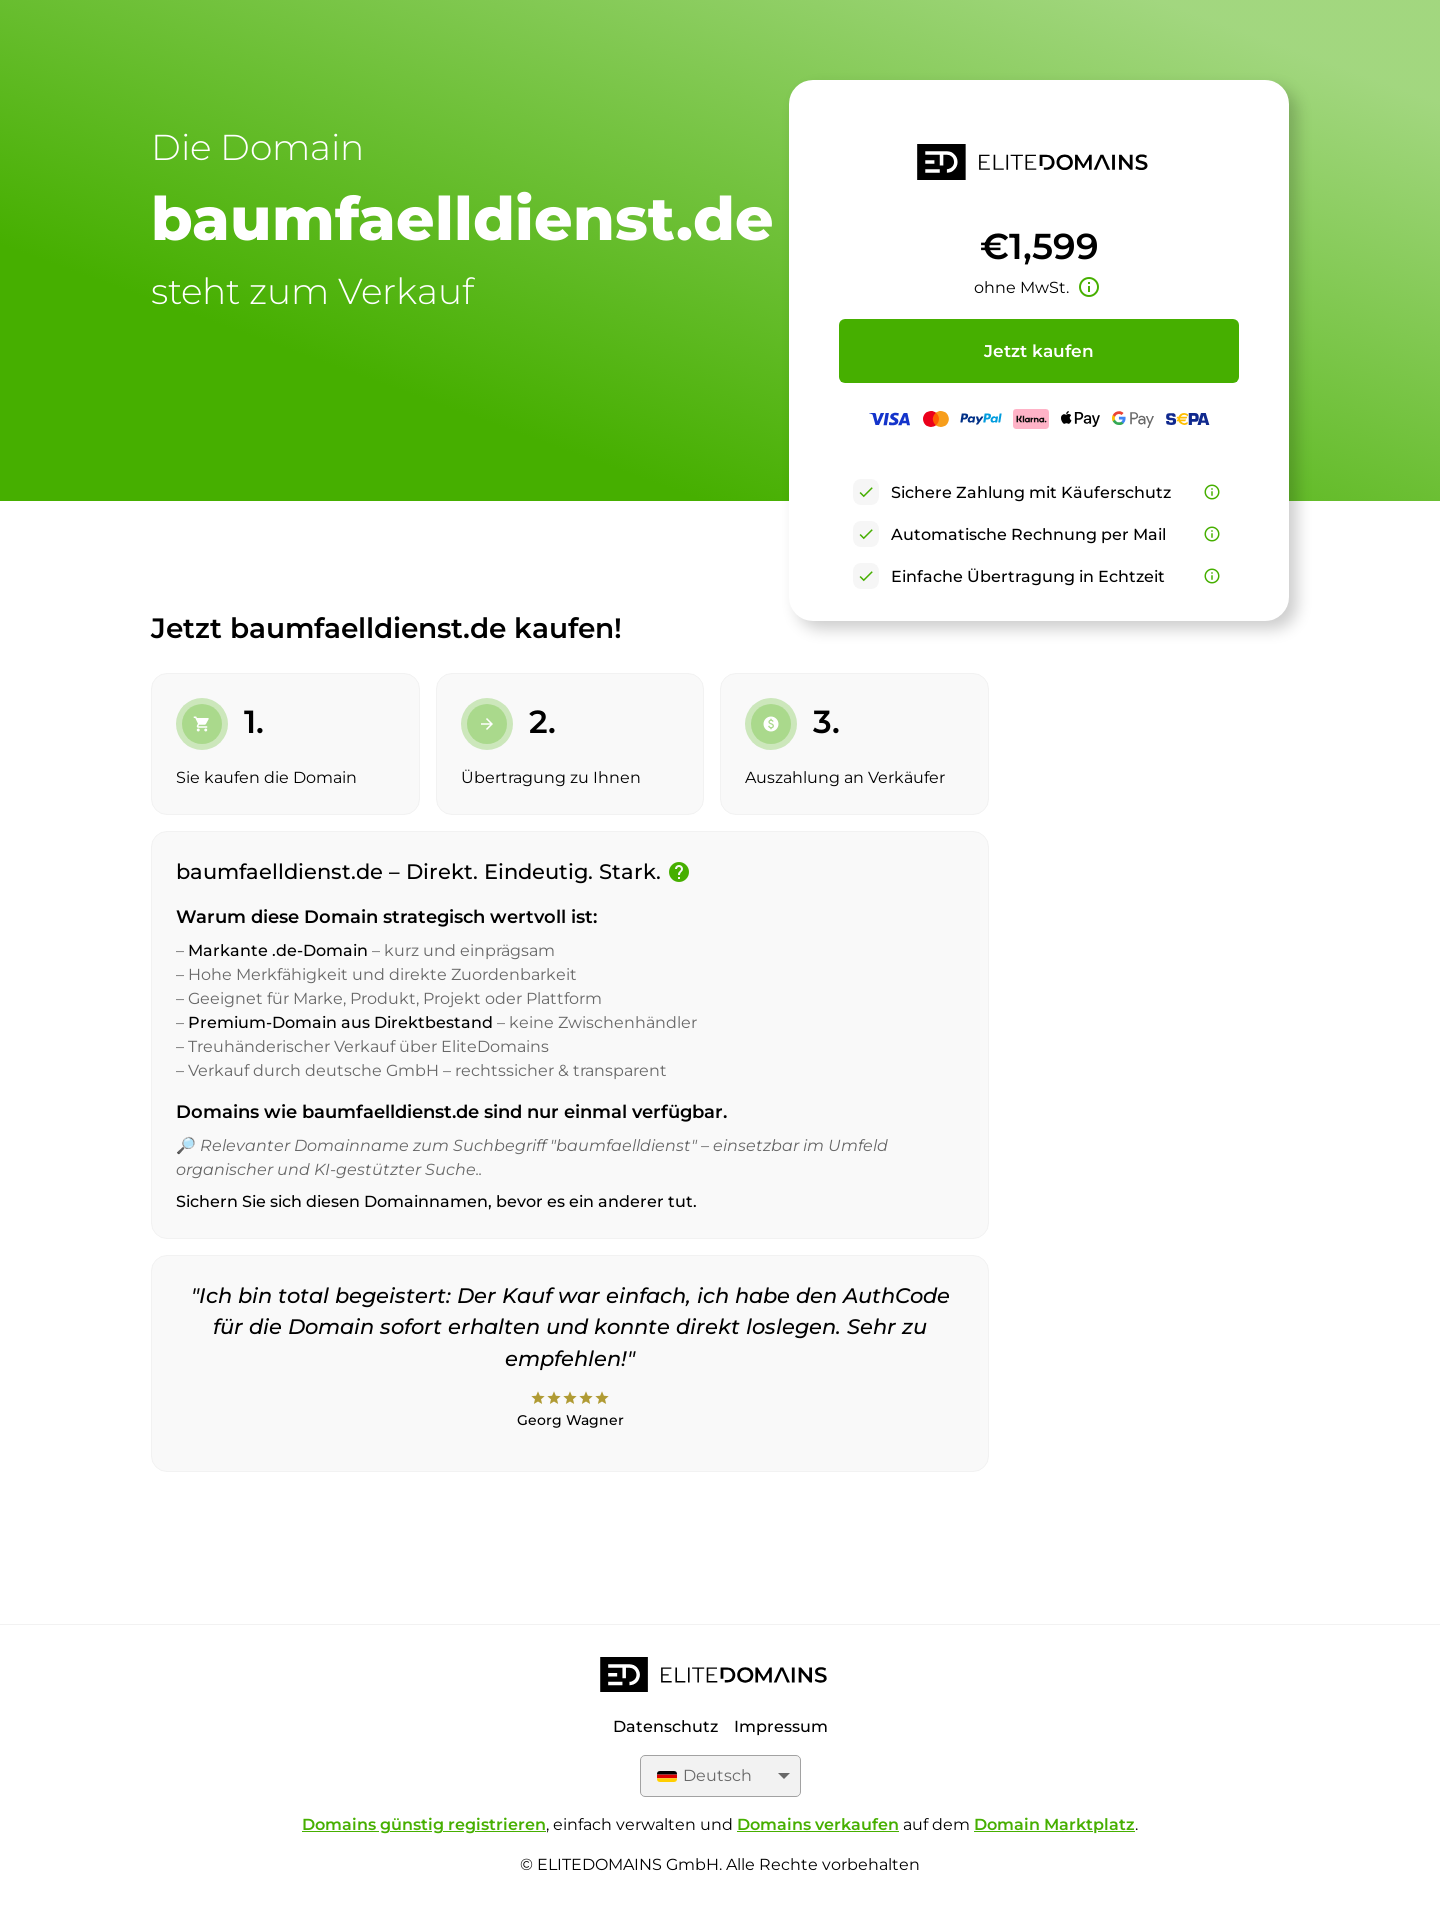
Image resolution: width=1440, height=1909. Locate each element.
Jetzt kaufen (1039, 351)
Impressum (781, 1726)
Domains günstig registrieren (424, 1824)
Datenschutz (665, 1726)
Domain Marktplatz (1054, 1824)
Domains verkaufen (818, 1824)
